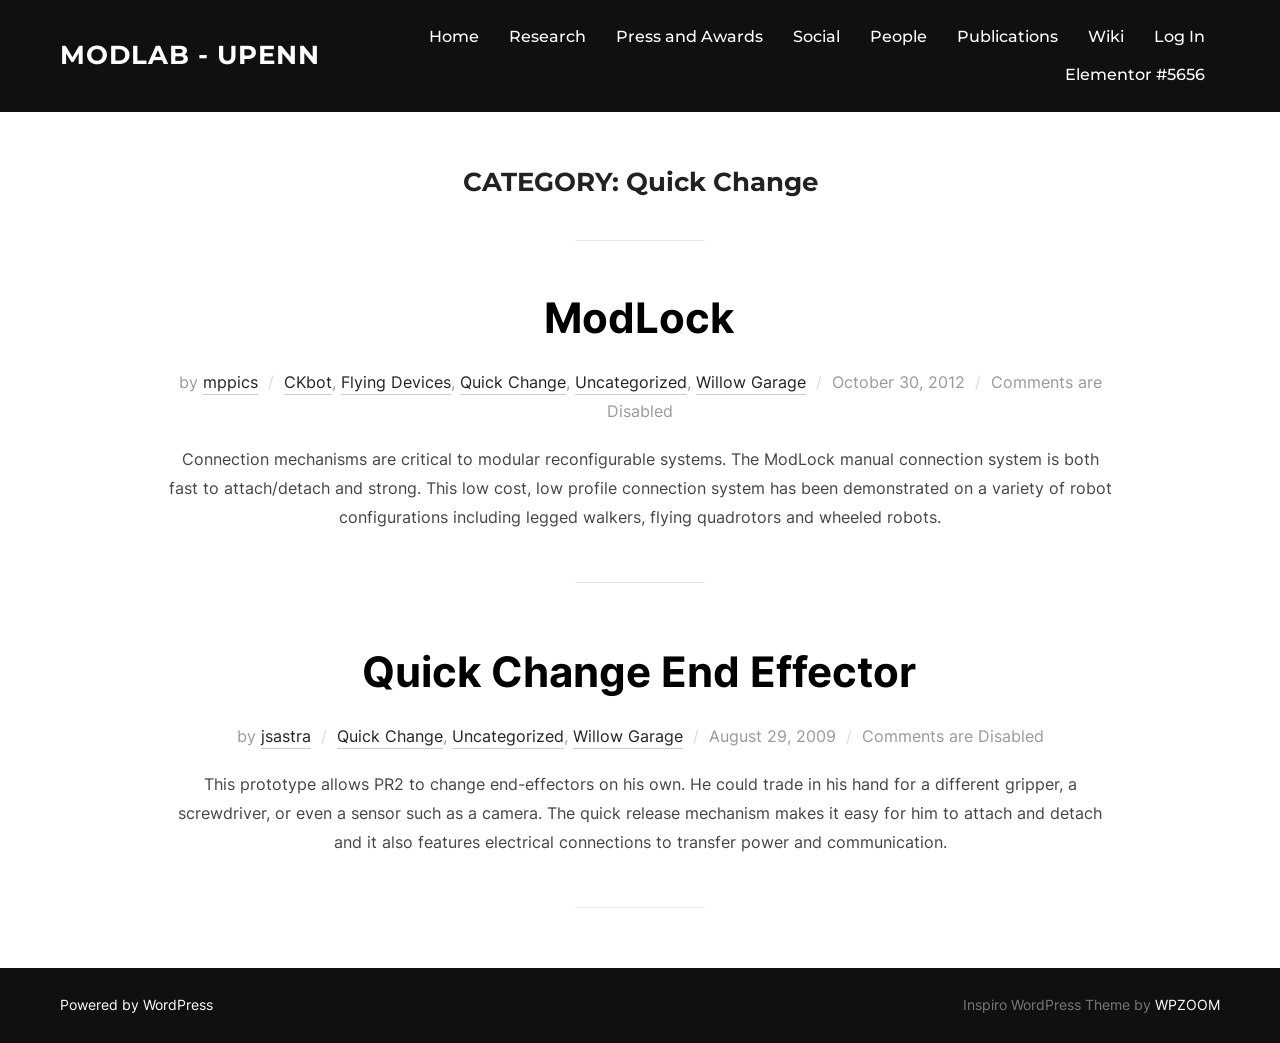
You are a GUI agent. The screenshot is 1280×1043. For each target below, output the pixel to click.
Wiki (1106, 36)
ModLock (639, 317)
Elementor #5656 (1135, 74)
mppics (230, 382)
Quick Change (513, 382)
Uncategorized (631, 382)
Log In (1179, 36)
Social (816, 36)
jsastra (286, 736)
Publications (1007, 36)
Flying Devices (396, 382)
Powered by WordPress (136, 1004)
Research (547, 36)
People (898, 36)
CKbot (308, 382)
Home (454, 36)
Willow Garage (751, 382)
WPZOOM (1187, 1004)
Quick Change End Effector (639, 671)
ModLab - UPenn (190, 55)
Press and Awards (689, 36)
